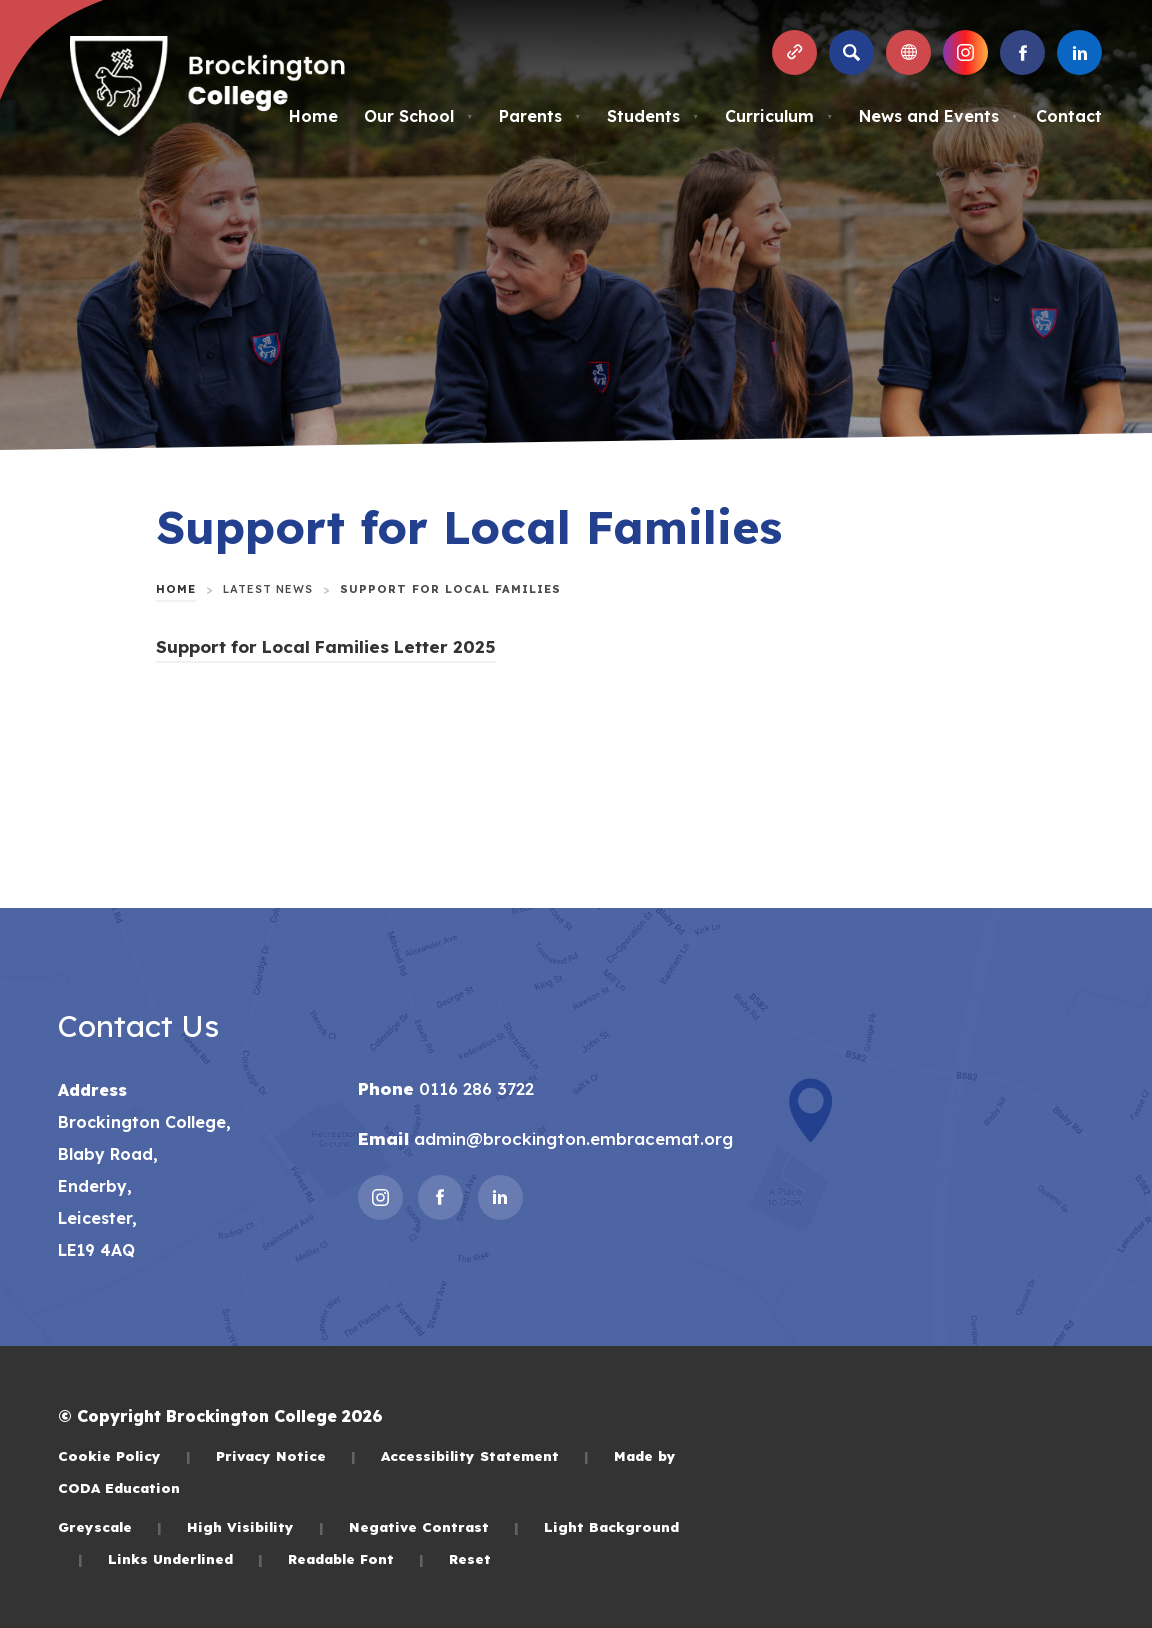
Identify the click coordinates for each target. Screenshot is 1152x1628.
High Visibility (255, 1526)
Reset (470, 1558)
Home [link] (176, 589)
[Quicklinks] (794, 52)
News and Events (938, 116)
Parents (540, 116)
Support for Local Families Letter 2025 (326, 646)
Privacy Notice (286, 1455)
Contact (1069, 116)
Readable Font (356, 1558)
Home (313, 116)
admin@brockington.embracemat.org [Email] (571, 1138)
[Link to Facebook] (1022, 52)
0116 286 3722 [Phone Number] (474, 1088)
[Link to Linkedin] (1079, 52)
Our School (418, 116)
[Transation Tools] (908, 52)
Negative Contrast (434, 1526)
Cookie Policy (124, 1455)
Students (653, 116)
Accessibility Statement (485, 1455)
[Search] (851, 52)
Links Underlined (185, 1558)
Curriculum (779, 116)
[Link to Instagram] (965, 52)
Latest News (268, 589)
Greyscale (110, 1526)
